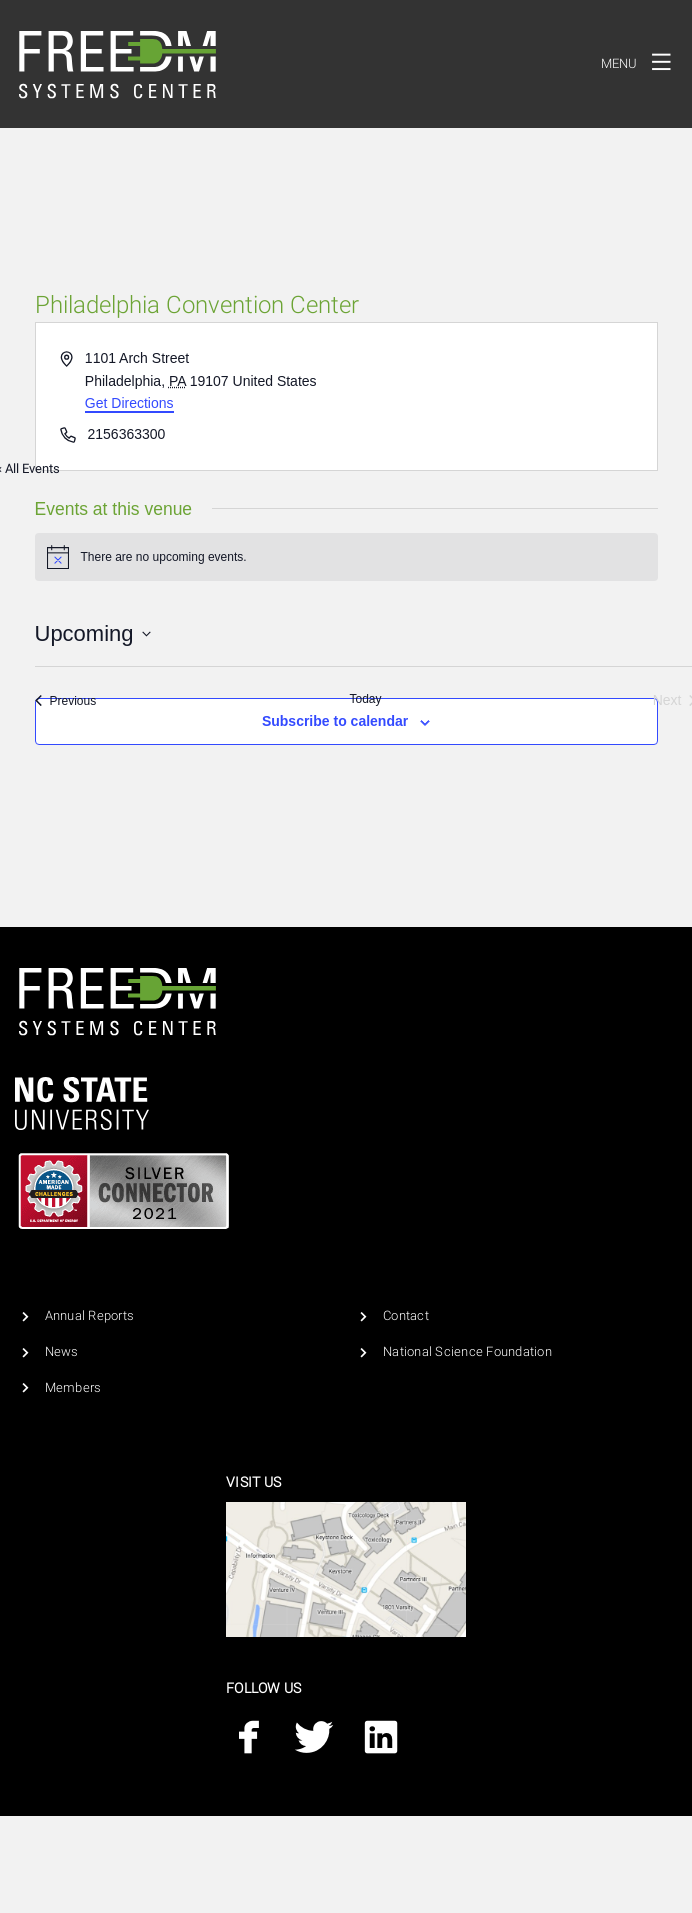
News (62, 1351)
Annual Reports (90, 1315)
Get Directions (129, 403)
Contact (406, 1315)
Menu (641, 61)
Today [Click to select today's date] (365, 699)
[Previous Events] (66, 700)
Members (73, 1387)
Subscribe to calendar (335, 721)
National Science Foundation (467, 1351)
